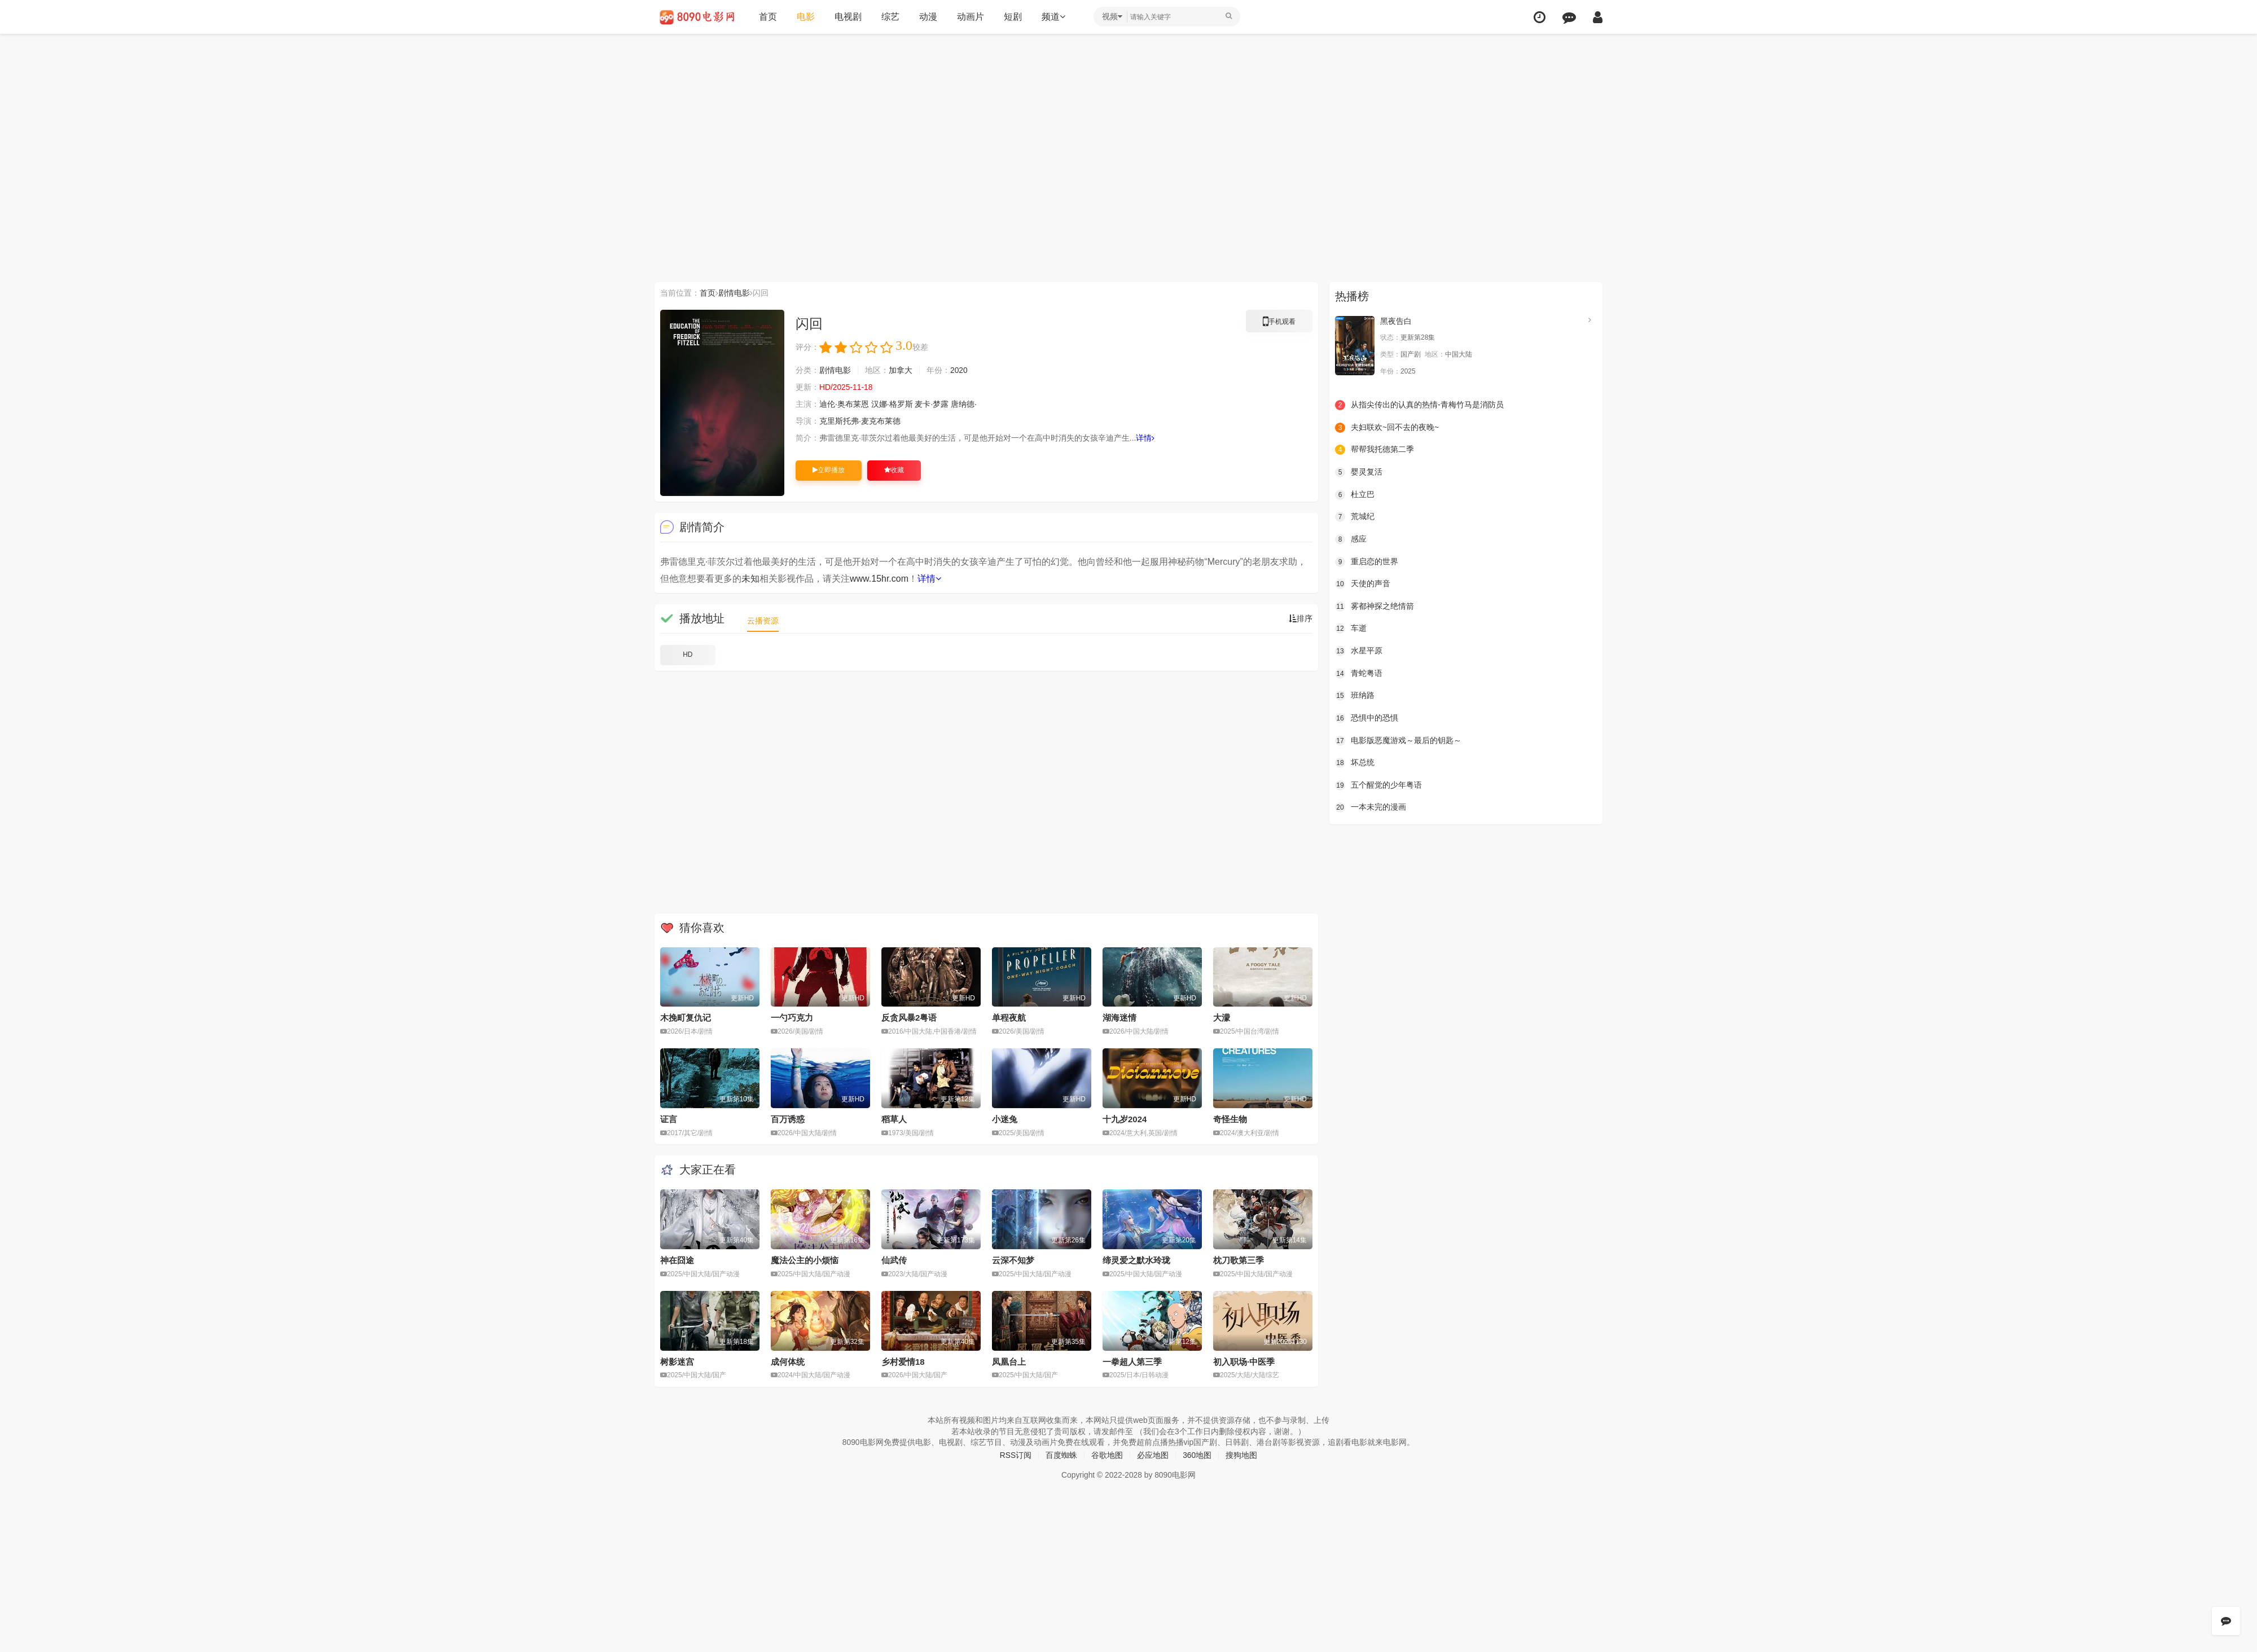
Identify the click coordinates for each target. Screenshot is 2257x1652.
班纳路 (1355, 696)
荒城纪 (1355, 517)
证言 (668, 1119)
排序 (1300, 618)
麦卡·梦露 (932, 403)
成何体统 (788, 1362)
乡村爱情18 (903, 1362)
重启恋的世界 (1366, 561)
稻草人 (894, 1119)
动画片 (970, 16)
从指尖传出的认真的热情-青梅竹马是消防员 (1419, 405)
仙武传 (894, 1260)
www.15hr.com (879, 578)
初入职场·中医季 (1244, 1362)
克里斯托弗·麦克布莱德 (860, 420)
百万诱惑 (788, 1119)
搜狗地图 (1242, 1454)
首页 (768, 16)
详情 (1145, 437)
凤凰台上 (1009, 1362)
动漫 (928, 16)
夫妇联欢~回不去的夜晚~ (1387, 428)
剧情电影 (734, 292)
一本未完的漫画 (1370, 807)
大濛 (1221, 1017)
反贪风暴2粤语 (909, 1017)
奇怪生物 (1230, 1119)
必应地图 (1153, 1454)
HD (687, 654)
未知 (750, 578)
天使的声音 (1362, 584)
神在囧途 (677, 1260)
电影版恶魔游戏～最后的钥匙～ (1398, 740)
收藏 (894, 470)
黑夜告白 (1396, 321)
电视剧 (848, 16)
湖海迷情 (1119, 1017)
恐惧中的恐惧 (1366, 718)
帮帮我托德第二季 (1374, 450)
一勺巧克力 (792, 1017)
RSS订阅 (1015, 1454)
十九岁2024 (1125, 1119)
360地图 (1197, 1454)
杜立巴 (1355, 494)
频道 (1053, 16)
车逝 (1351, 628)
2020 (959, 370)
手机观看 (1279, 323)
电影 (806, 16)
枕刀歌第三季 (1238, 1260)
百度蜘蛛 (1061, 1454)
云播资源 (763, 620)
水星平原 (1358, 651)
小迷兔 (1004, 1119)
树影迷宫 (677, 1362)
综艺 (890, 16)
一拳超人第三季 (1132, 1362)
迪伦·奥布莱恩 (844, 403)
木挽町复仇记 (685, 1017)
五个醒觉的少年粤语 (1378, 785)
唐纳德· (964, 403)
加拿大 (900, 370)
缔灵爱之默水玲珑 (1136, 1260)
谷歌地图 (1107, 1454)
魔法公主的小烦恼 (804, 1260)
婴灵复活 (1358, 472)
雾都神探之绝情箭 (1374, 606)
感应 (1351, 539)
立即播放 (829, 470)
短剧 (1013, 16)
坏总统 (1355, 763)
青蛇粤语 (1358, 673)
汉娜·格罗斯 (892, 403)
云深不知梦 (1013, 1260)
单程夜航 (1009, 1017)
